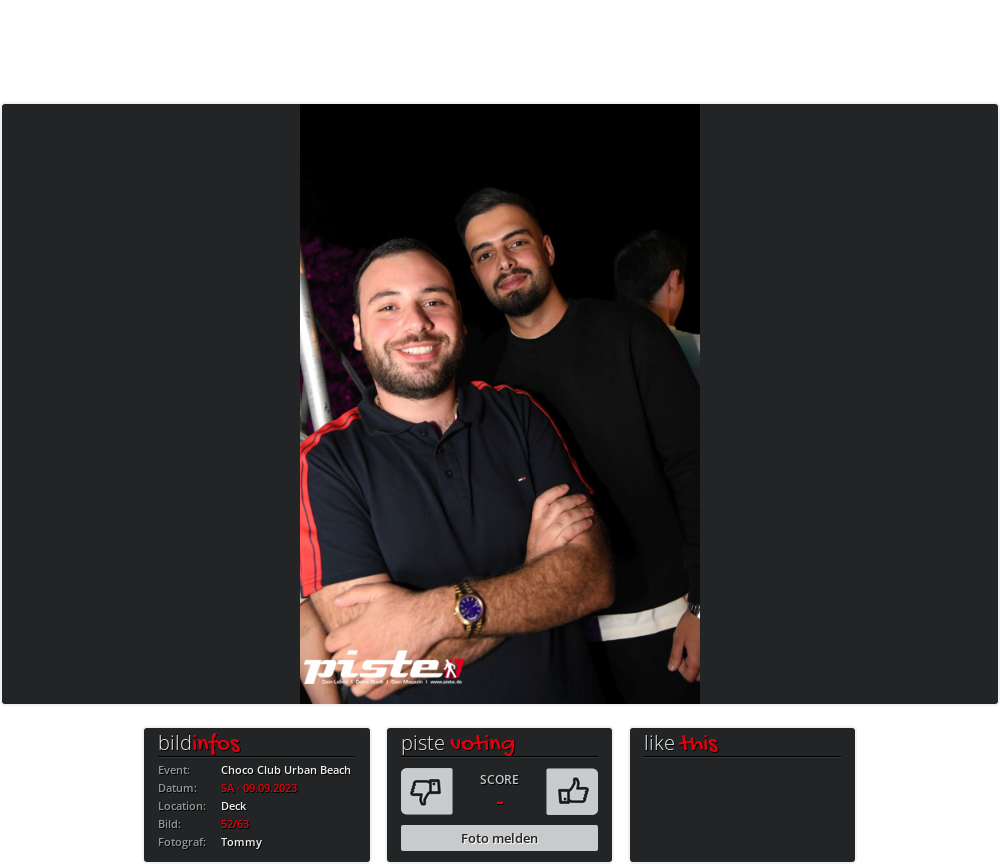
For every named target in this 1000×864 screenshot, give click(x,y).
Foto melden (499, 838)
